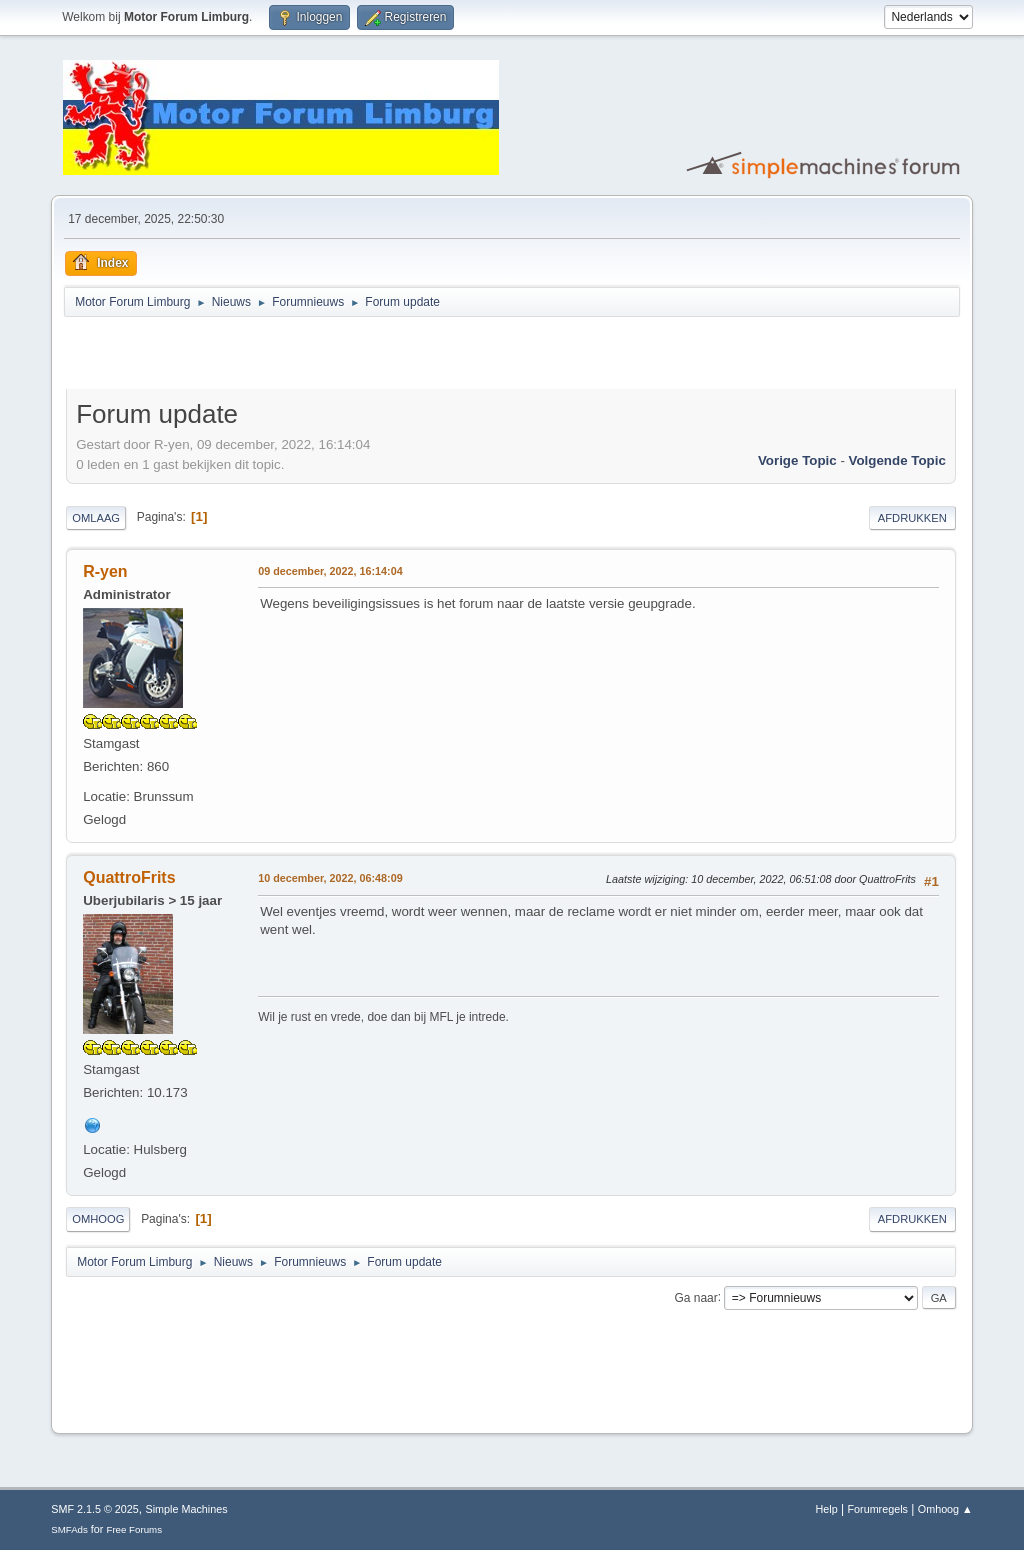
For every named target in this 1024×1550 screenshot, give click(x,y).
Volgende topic (897, 460)
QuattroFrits (129, 877)
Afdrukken (912, 518)
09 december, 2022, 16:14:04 (330, 571)
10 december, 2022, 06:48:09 (330, 878)
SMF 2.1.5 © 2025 (95, 1509)
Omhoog (98, 1219)
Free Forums (134, 1529)
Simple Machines (187, 1509)
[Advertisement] (300, 356)
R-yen (105, 571)
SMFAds (69, 1529)
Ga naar (695, 1297)
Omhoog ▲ (945, 1509)
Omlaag (96, 518)
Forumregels (877, 1509)
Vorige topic (797, 460)
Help (827, 1509)
